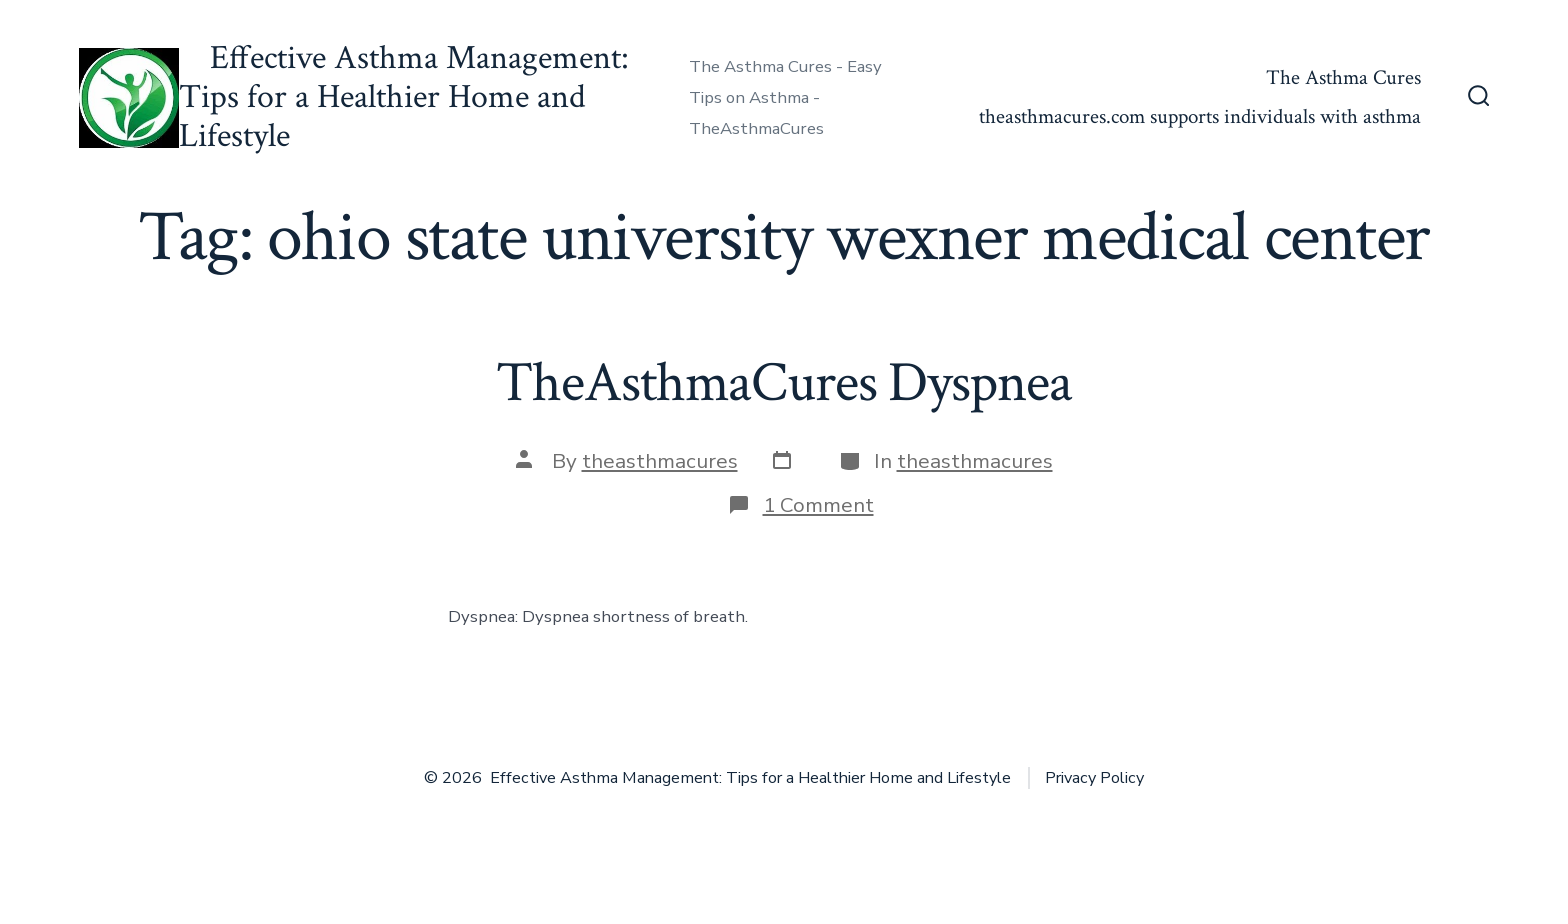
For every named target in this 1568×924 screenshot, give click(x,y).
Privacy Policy (1094, 778)
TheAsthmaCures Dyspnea (783, 383)
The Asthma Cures (1343, 77)
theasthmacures (660, 461)
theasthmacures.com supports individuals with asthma (1200, 116)
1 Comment (818, 505)
